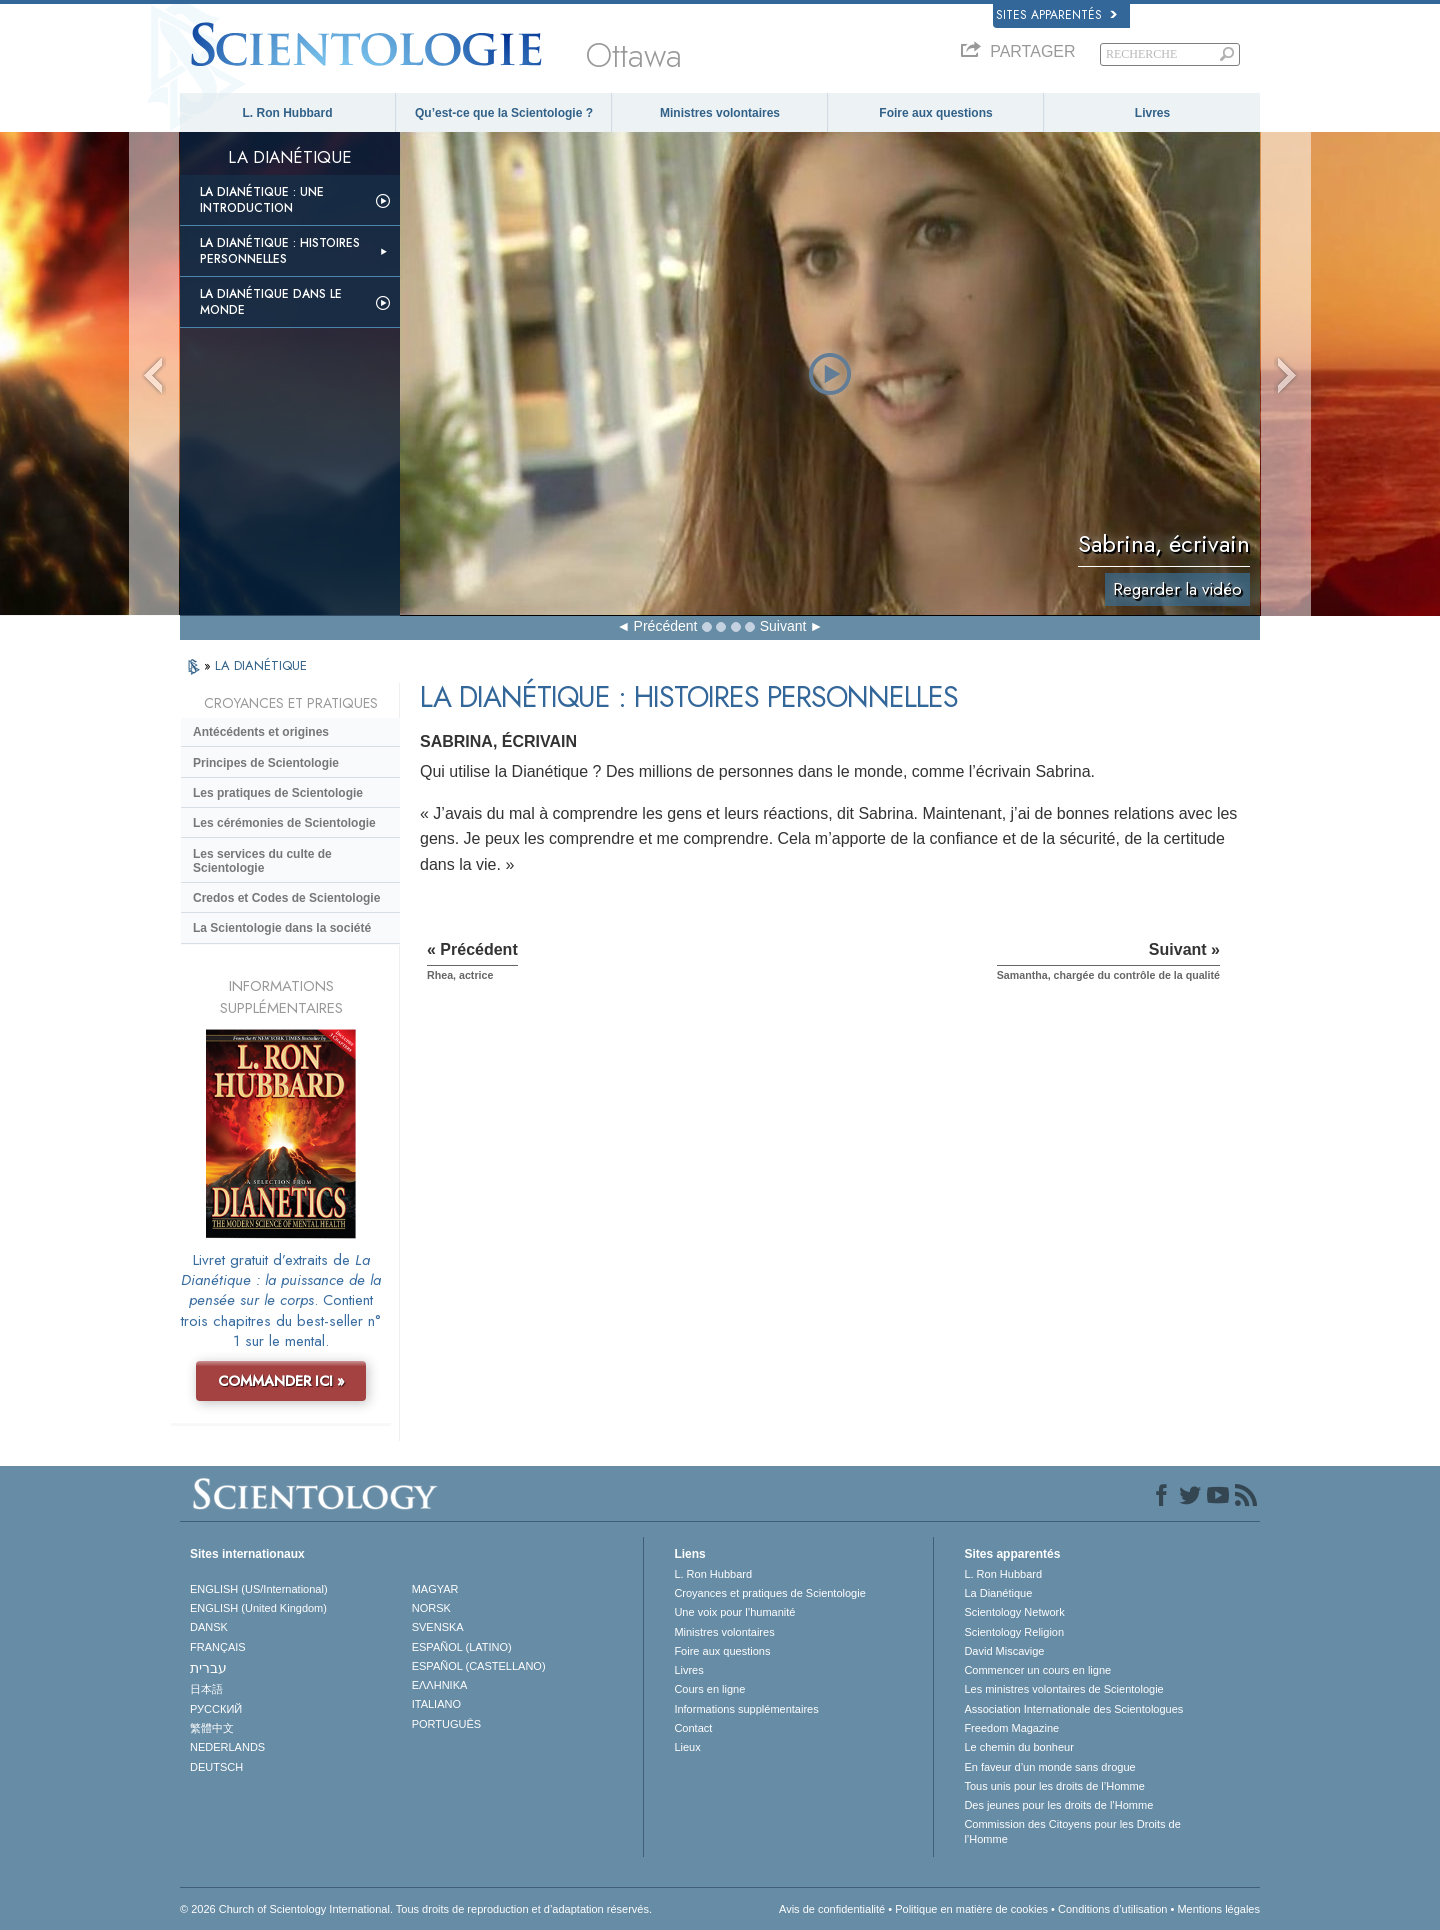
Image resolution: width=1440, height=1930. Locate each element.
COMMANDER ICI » (281, 1381)
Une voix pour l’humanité (734, 1612)
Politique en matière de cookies (971, 1909)
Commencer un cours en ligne (1037, 1670)
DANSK (209, 1627)
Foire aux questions (935, 113)
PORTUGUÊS (446, 1724)
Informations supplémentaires (746, 1709)
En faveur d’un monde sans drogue (1049, 1767)
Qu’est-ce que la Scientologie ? (504, 113)
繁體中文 (212, 1728)
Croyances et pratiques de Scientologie (769, 1593)
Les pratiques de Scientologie (278, 793)
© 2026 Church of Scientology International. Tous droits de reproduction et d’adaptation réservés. (416, 1909)
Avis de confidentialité (832, 1909)
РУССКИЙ (216, 1709)
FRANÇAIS (218, 1647)
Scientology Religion (1014, 1632)
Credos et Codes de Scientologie (286, 898)
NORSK (431, 1608)
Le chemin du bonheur (1018, 1747)
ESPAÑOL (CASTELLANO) (479, 1666)
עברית (208, 1668)
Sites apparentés (1056, 15)
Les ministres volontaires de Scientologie (1063, 1689)
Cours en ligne (709, 1689)
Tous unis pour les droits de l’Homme (1054, 1786)
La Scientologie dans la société (282, 928)
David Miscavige (1004, 1651)
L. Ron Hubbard (288, 113)
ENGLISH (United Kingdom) (258, 1608)
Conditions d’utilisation (1112, 1909)
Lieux (687, 1747)
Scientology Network (1014, 1612)
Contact (693, 1728)
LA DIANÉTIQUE (261, 665)
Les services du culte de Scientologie (262, 861)
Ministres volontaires (720, 113)
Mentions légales (1218, 1909)
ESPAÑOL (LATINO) (462, 1647)
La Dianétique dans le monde (271, 302)
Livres (1152, 113)
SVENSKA (438, 1627)
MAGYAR (435, 1589)
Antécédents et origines (261, 732)
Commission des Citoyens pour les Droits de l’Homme (1072, 1831)
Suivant (783, 626)
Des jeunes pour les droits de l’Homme (1058, 1805)
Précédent (666, 626)
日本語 (206, 1689)
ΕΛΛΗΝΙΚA (440, 1685)
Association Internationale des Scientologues (1073, 1709)
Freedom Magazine (1011, 1728)
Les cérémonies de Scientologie (284, 823)
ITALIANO (436, 1704)
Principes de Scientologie (266, 763)
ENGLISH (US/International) (259, 1589)
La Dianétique (998, 1593)
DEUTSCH (216, 1767)
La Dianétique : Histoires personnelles (280, 251)
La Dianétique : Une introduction (262, 200)
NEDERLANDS (227, 1747)
